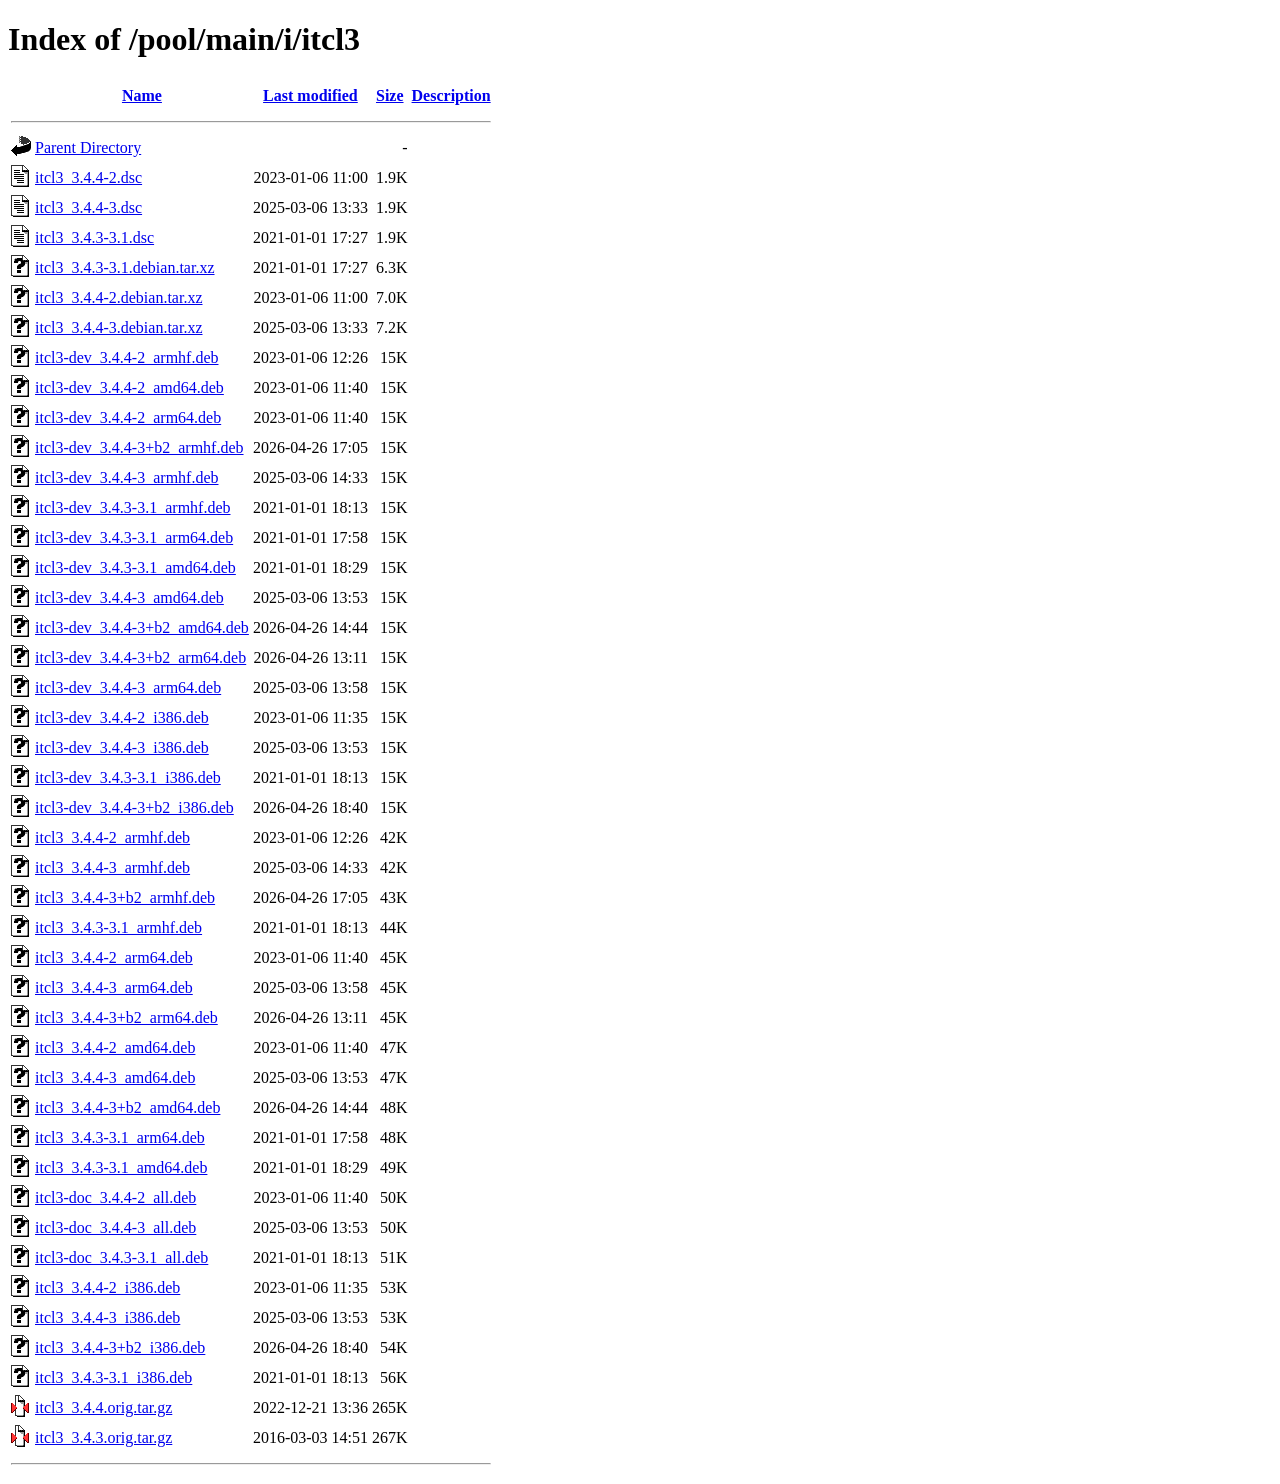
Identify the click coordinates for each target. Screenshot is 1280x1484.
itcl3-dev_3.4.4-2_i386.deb (122, 717)
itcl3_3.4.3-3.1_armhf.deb (118, 927)
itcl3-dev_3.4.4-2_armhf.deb (127, 357)
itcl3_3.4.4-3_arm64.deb (114, 987)
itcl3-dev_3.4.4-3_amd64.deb (129, 597)
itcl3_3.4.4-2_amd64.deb (115, 1047)
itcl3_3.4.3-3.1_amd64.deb (121, 1167)
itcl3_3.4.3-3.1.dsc (94, 237)
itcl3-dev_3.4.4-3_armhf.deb (127, 477)
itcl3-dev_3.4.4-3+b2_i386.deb (134, 807)
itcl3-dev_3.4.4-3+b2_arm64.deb (140, 657)
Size (390, 95)
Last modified (310, 95)
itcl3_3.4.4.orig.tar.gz (103, 1407)
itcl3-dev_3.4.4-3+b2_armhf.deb (139, 447)
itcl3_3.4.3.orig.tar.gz (103, 1437)
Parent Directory (88, 147)
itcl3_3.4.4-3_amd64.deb (115, 1077)
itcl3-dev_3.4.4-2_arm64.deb (128, 417)
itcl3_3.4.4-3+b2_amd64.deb (127, 1107)
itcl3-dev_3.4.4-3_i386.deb (122, 747)
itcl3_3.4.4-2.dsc (88, 177)
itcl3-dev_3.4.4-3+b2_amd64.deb (142, 627)
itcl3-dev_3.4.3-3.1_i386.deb (128, 777)
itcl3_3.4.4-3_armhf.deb (112, 867)
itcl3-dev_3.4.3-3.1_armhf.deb (133, 507)
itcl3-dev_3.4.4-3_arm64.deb (128, 687)
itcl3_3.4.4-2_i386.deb (107, 1287)
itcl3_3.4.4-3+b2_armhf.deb (125, 897)
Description (451, 95)
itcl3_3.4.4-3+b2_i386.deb (120, 1347)
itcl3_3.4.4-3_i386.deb (107, 1317)
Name (142, 95)
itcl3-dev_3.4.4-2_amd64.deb (129, 387)
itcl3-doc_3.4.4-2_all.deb (115, 1197)
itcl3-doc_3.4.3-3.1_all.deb (121, 1257)
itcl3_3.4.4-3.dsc (88, 207)
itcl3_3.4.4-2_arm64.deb (114, 957)
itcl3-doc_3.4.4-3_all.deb (115, 1227)
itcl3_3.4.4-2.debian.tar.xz (119, 297)
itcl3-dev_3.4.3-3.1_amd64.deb (135, 567)
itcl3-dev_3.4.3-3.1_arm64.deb (134, 537)
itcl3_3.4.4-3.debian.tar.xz (119, 327)
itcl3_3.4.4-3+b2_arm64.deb (126, 1017)
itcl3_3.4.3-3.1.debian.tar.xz (125, 267)
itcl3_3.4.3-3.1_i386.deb (113, 1377)
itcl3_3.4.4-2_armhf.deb (112, 837)
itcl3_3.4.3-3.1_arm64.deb (120, 1137)
